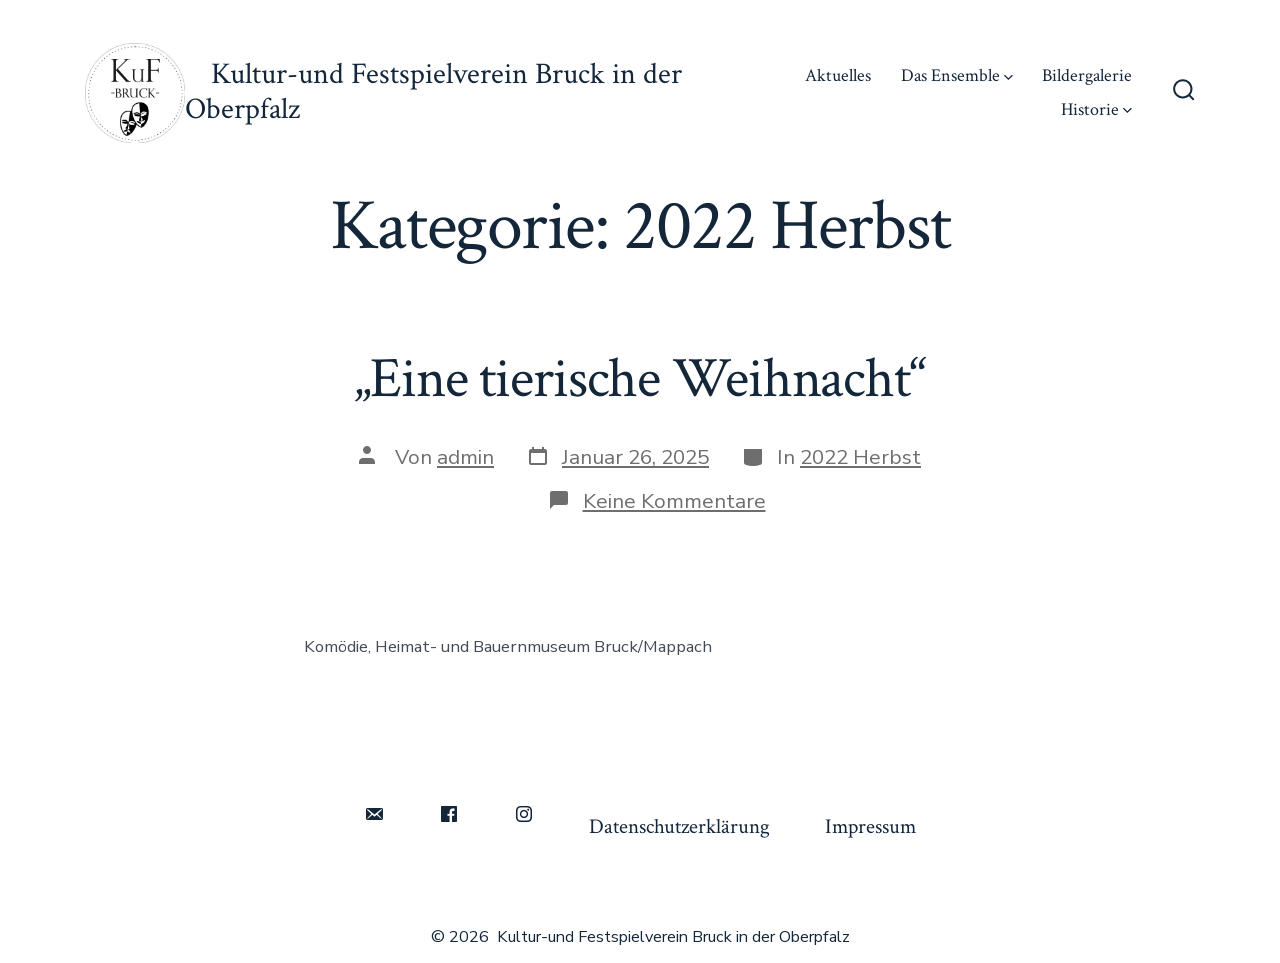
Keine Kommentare (674, 501)
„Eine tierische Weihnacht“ (640, 379)
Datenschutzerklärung (679, 826)
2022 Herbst (860, 457)
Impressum (870, 826)
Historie (1096, 109)
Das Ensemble (957, 75)
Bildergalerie (1087, 75)
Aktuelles (838, 75)
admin (465, 457)
